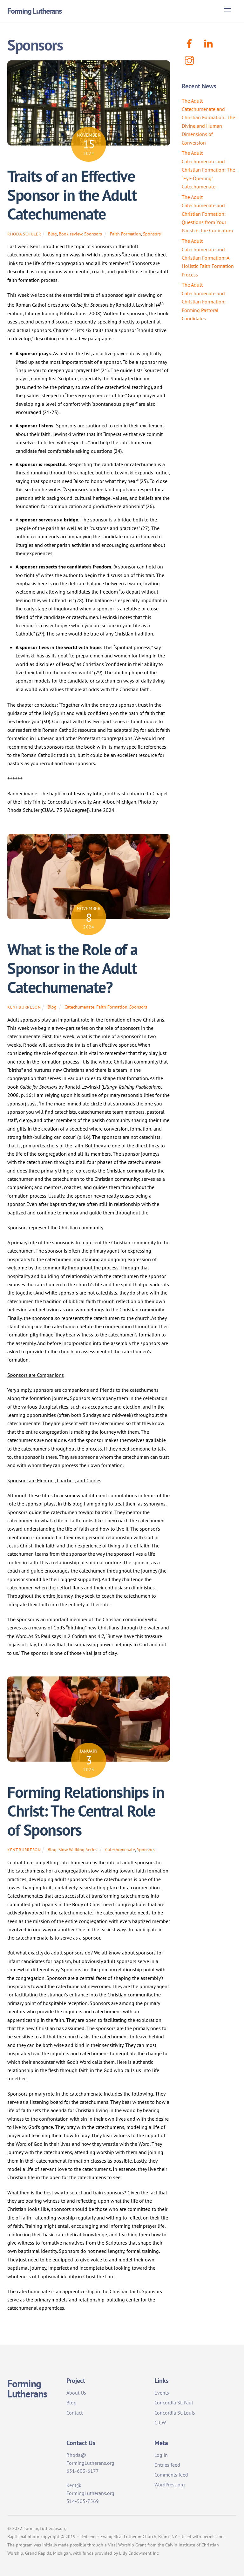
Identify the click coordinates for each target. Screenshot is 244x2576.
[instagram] (190, 60)
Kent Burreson (24, 1007)
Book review (70, 234)
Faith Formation (125, 234)
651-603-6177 (82, 2471)
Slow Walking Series (77, 1849)
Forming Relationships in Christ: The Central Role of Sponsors (85, 1811)
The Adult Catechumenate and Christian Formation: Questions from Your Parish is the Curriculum (207, 214)
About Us (76, 2392)
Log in (161, 2455)
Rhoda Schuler (24, 234)
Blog (52, 234)
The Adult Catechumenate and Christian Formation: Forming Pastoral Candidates (204, 302)
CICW (160, 2422)
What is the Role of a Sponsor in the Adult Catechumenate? (72, 968)
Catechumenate (79, 1007)
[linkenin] (209, 43)
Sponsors (93, 234)
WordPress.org (169, 2484)
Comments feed (171, 2474)
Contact (74, 2412)
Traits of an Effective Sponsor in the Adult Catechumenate (71, 195)
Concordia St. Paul (173, 2402)
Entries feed (167, 2465)
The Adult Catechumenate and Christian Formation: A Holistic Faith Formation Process (208, 258)
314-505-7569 (82, 2501)
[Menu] (227, 8)
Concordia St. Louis (174, 2412)
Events (161, 2392)
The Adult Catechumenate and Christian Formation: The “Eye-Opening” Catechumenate (208, 170)
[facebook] (190, 43)
